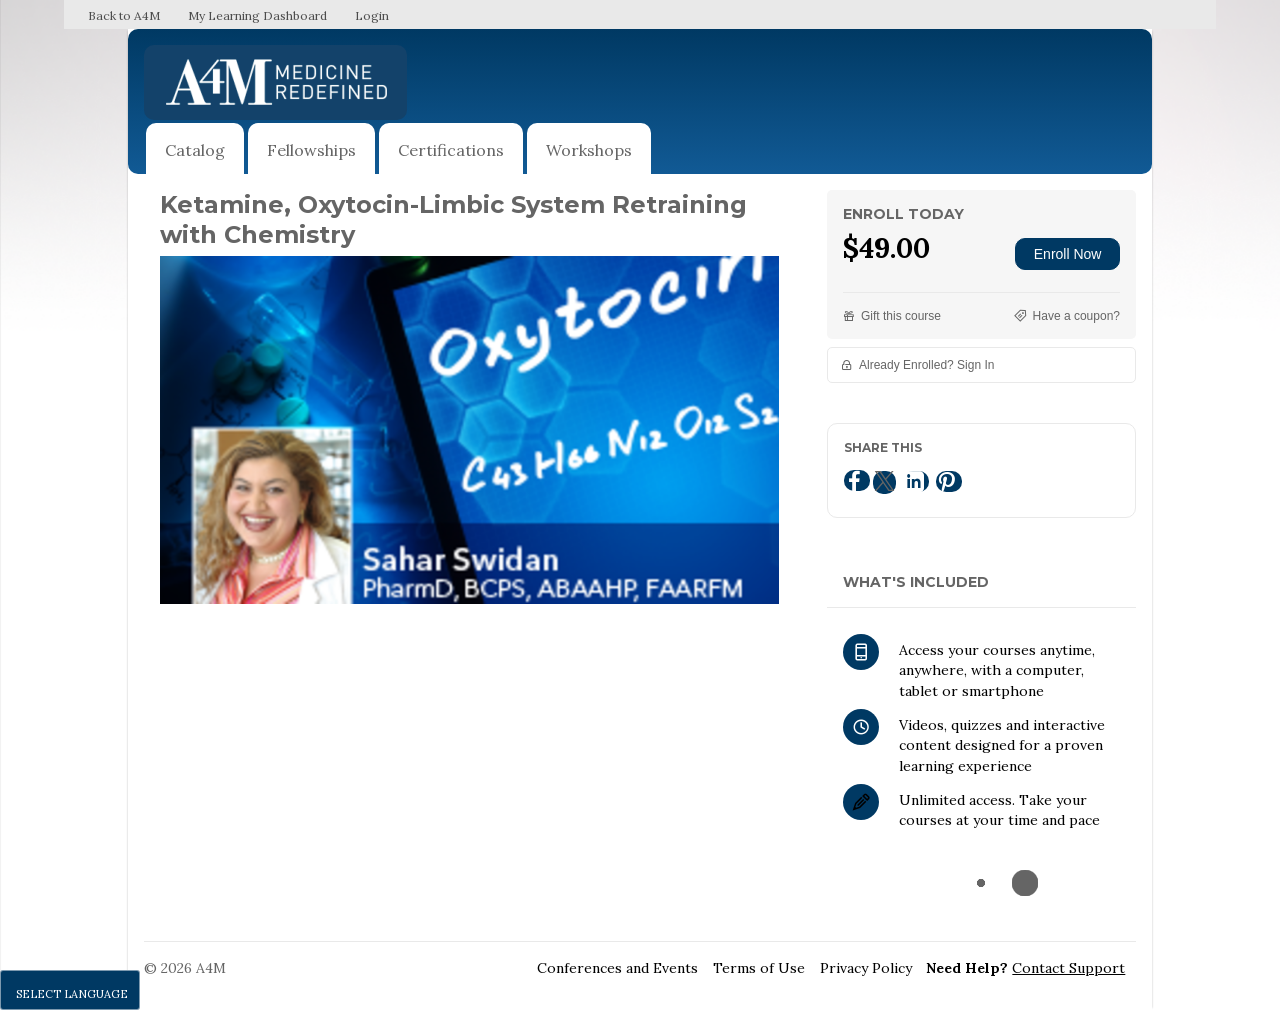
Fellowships (311, 150)
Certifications (451, 150)
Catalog (195, 150)
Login (372, 15)
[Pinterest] (949, 481)
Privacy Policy (866, 968)
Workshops (589, 150)
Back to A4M (124, 15)
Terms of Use (759, 968)
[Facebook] (857, 480)
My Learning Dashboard (257, 15)
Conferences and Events (617, 968)
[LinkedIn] (916, 481)
